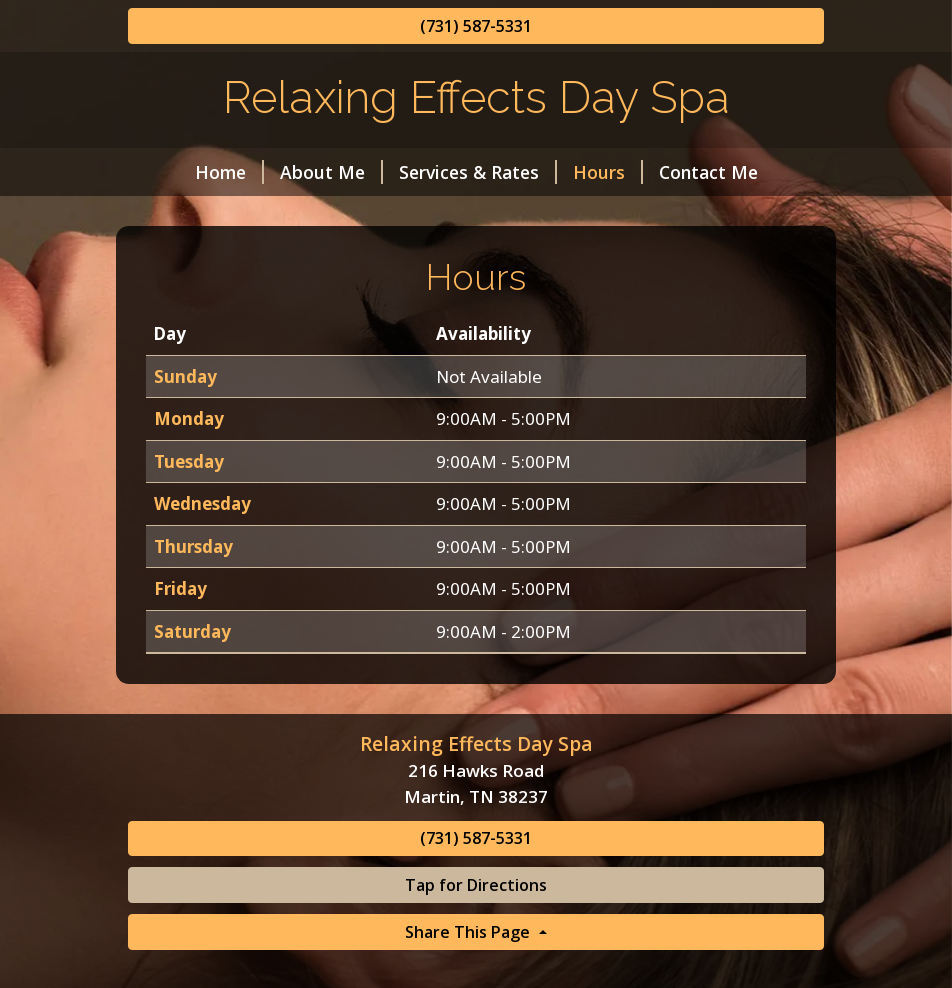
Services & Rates (478, 172)
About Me (331, 172)
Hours (608, 172)
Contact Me (708, 172)
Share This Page (469, 932)
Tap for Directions (476, 885)
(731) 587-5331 (476, 26)
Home (229, 172)
